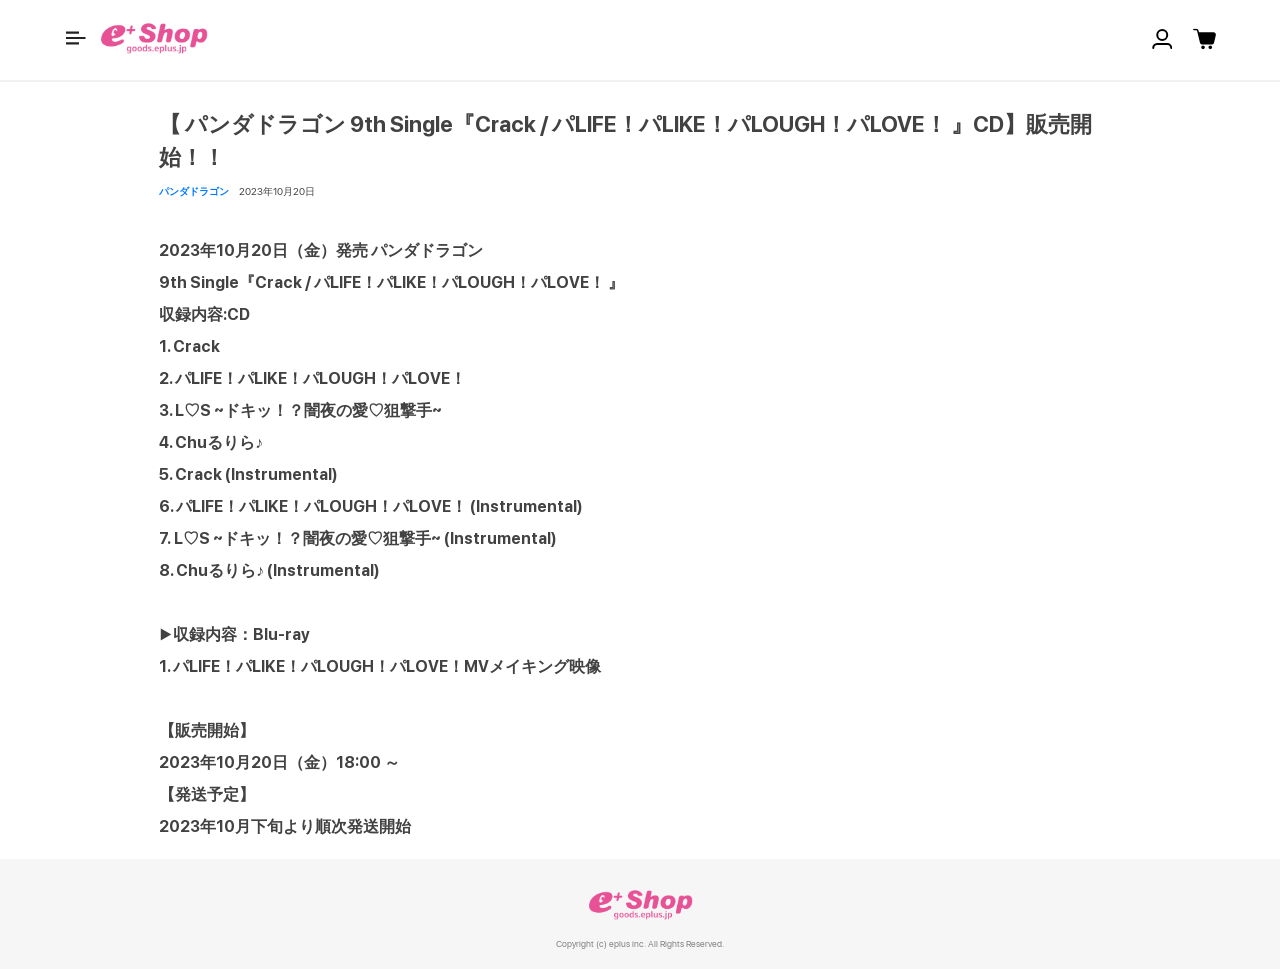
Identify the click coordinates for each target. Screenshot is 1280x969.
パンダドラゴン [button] (194, 191)
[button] (76, 38)
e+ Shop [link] (640, 904)
